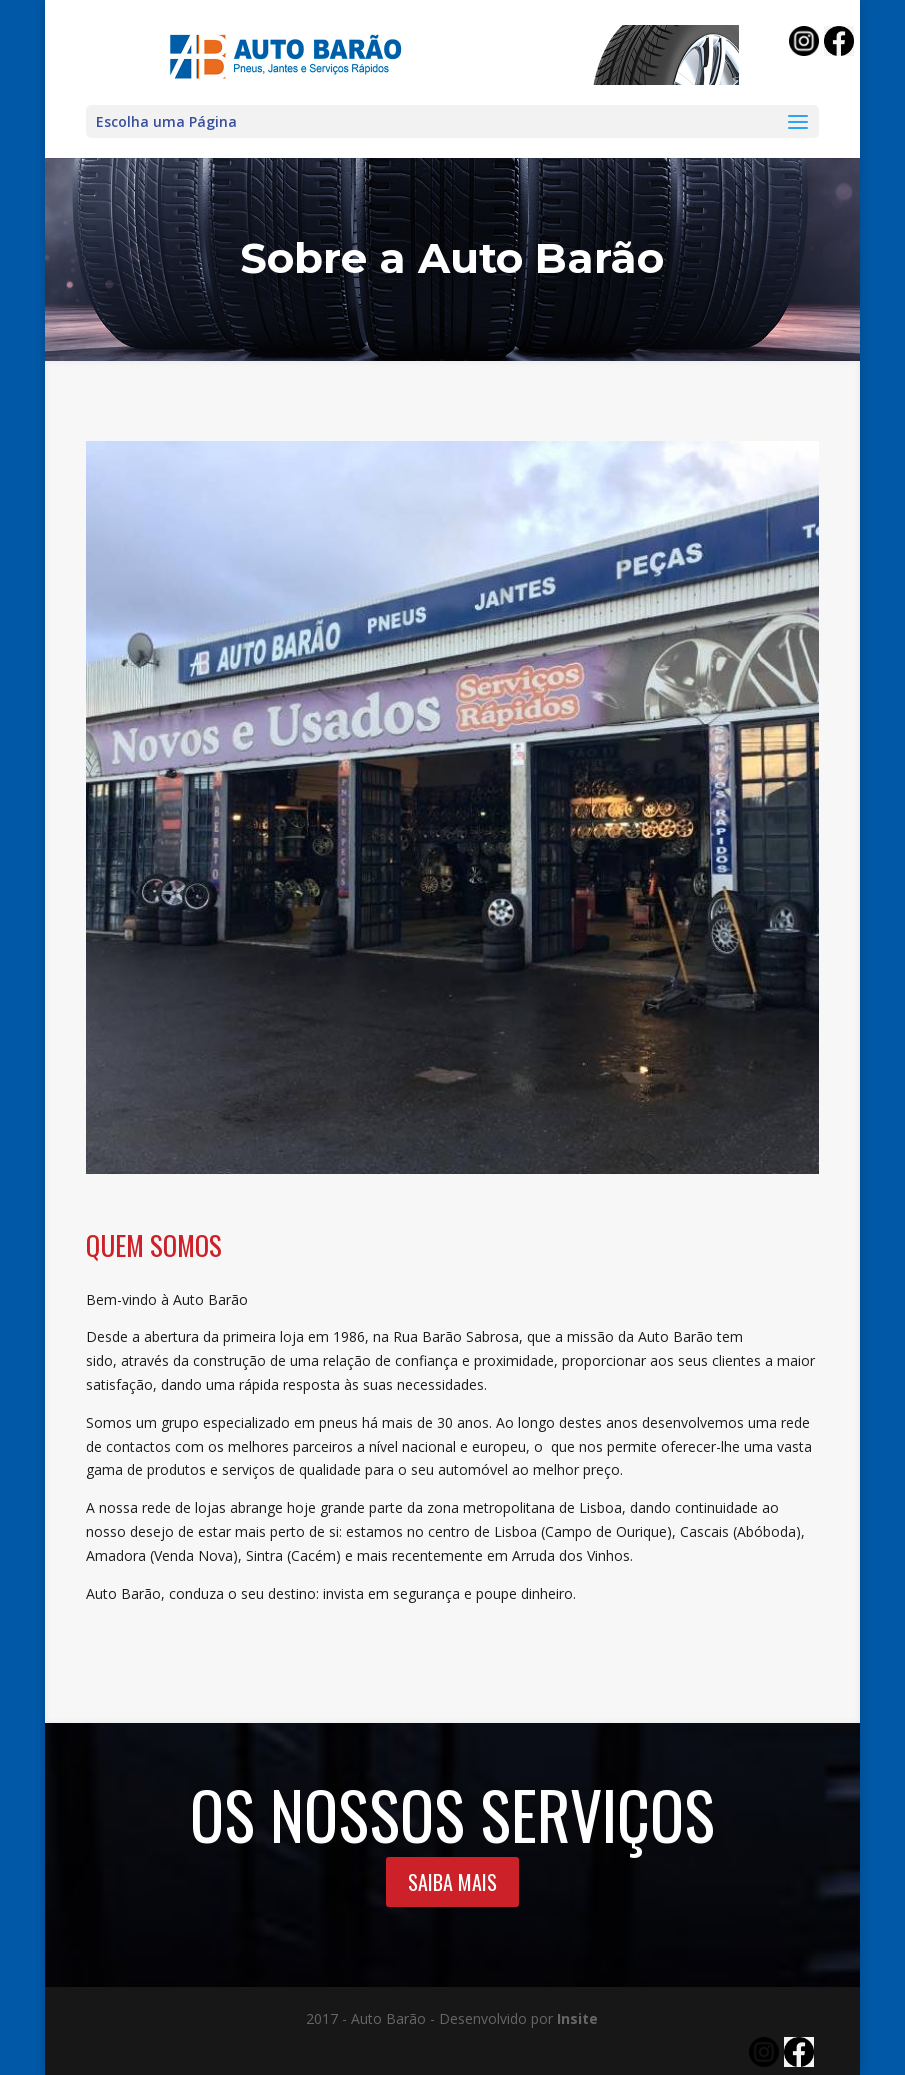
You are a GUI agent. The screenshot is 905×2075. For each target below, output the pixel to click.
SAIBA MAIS (452, 1882)
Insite (577, 2018)
